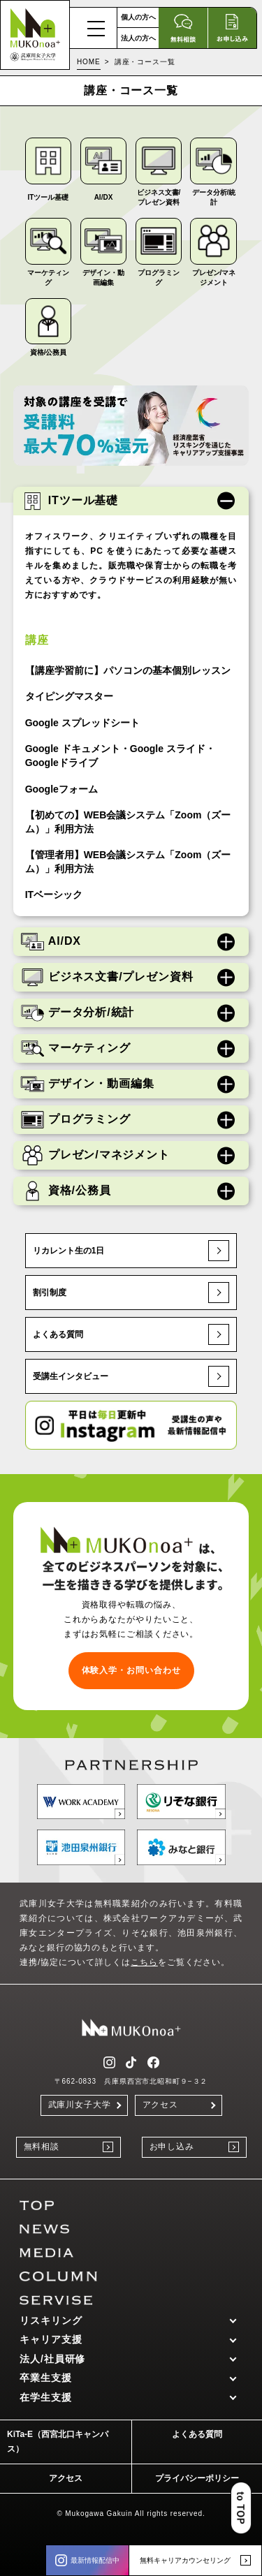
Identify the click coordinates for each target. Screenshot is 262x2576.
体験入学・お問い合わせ (131, 1670)
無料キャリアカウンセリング (195, 2560)
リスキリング (51, 2320)
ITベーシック (53, 894)
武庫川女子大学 (79, 2105)
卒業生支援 (46, 2377)
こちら (144, 1962)
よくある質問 (131, 1334)
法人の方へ (138, 38)
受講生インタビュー (131, 1376)
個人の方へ (138, 17)
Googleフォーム (61, 789)
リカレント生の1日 (131, 1250)
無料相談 (68, 2147)
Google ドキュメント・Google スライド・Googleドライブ (120, 755)
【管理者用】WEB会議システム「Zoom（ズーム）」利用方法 (128, 861)
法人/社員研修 (52, 2358)
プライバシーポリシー (197, 2478)
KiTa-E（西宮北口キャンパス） (57, 2441)
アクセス (161, 2105)
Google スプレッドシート (82, 722)
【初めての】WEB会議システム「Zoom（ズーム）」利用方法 (128, 821)
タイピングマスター (69, 696)
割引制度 (131, 1292)
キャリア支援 (51, 2339)
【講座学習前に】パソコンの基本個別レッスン (128, 670)
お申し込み (194, 2147)
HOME (89, 62)
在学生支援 (46, 2397)
